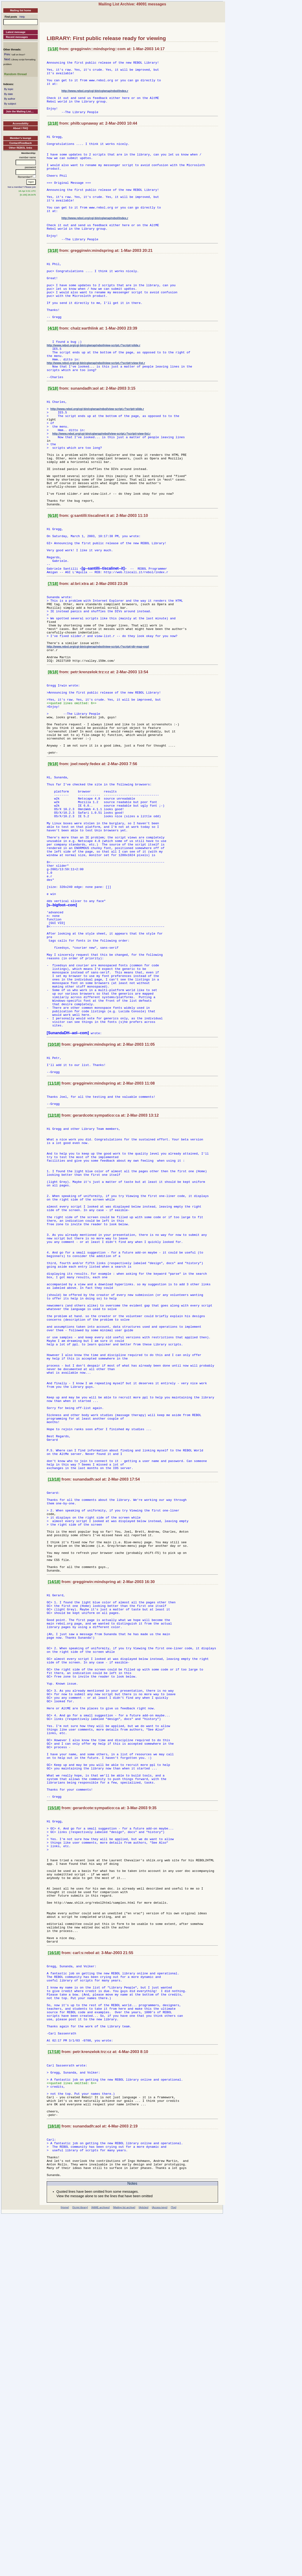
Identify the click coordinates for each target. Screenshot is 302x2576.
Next (7, 59)
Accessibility (20, 123)
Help (22, 16)
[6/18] (53, 591)
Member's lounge (20, 138)
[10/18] (54, 1209)
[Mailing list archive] (124, 2568)
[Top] (173, 2568)
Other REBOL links (20, 147)
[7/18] (53, 668)
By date (8, 94)
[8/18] (53, 771)
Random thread (15, 74)
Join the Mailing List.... (20, 111)
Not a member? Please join (22, 187)
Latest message (15, 32)
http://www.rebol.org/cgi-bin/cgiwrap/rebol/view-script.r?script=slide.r (93, 392)
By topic (8, 89)
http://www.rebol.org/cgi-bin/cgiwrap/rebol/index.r (94, 98)
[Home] (65, 2568)
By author (9, 98)
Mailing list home (20, 10)
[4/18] (53, 373)
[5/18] (53, 442)
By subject (10, 103)
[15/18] (54, 2107)
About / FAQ (20, 128)
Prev (7, 54)
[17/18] (54, 2393)
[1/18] (53, 49)
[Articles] (143, 2568)
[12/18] (54, 1287)
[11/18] (54, 1252)
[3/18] (53, 284)
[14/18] (54, 1839)
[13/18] (54, 1720)
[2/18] (53, 134)
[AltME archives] (100, 2568)
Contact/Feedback (20, 143)
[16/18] (54, 2278)
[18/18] (54, 2479)
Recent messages (17, 37)
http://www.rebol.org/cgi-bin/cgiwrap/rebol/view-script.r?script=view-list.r (96, 414)
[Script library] (80, 2568)
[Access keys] (159, 2568)
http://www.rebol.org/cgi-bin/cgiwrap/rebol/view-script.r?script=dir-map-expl (98, 742)
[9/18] (53, 877)
